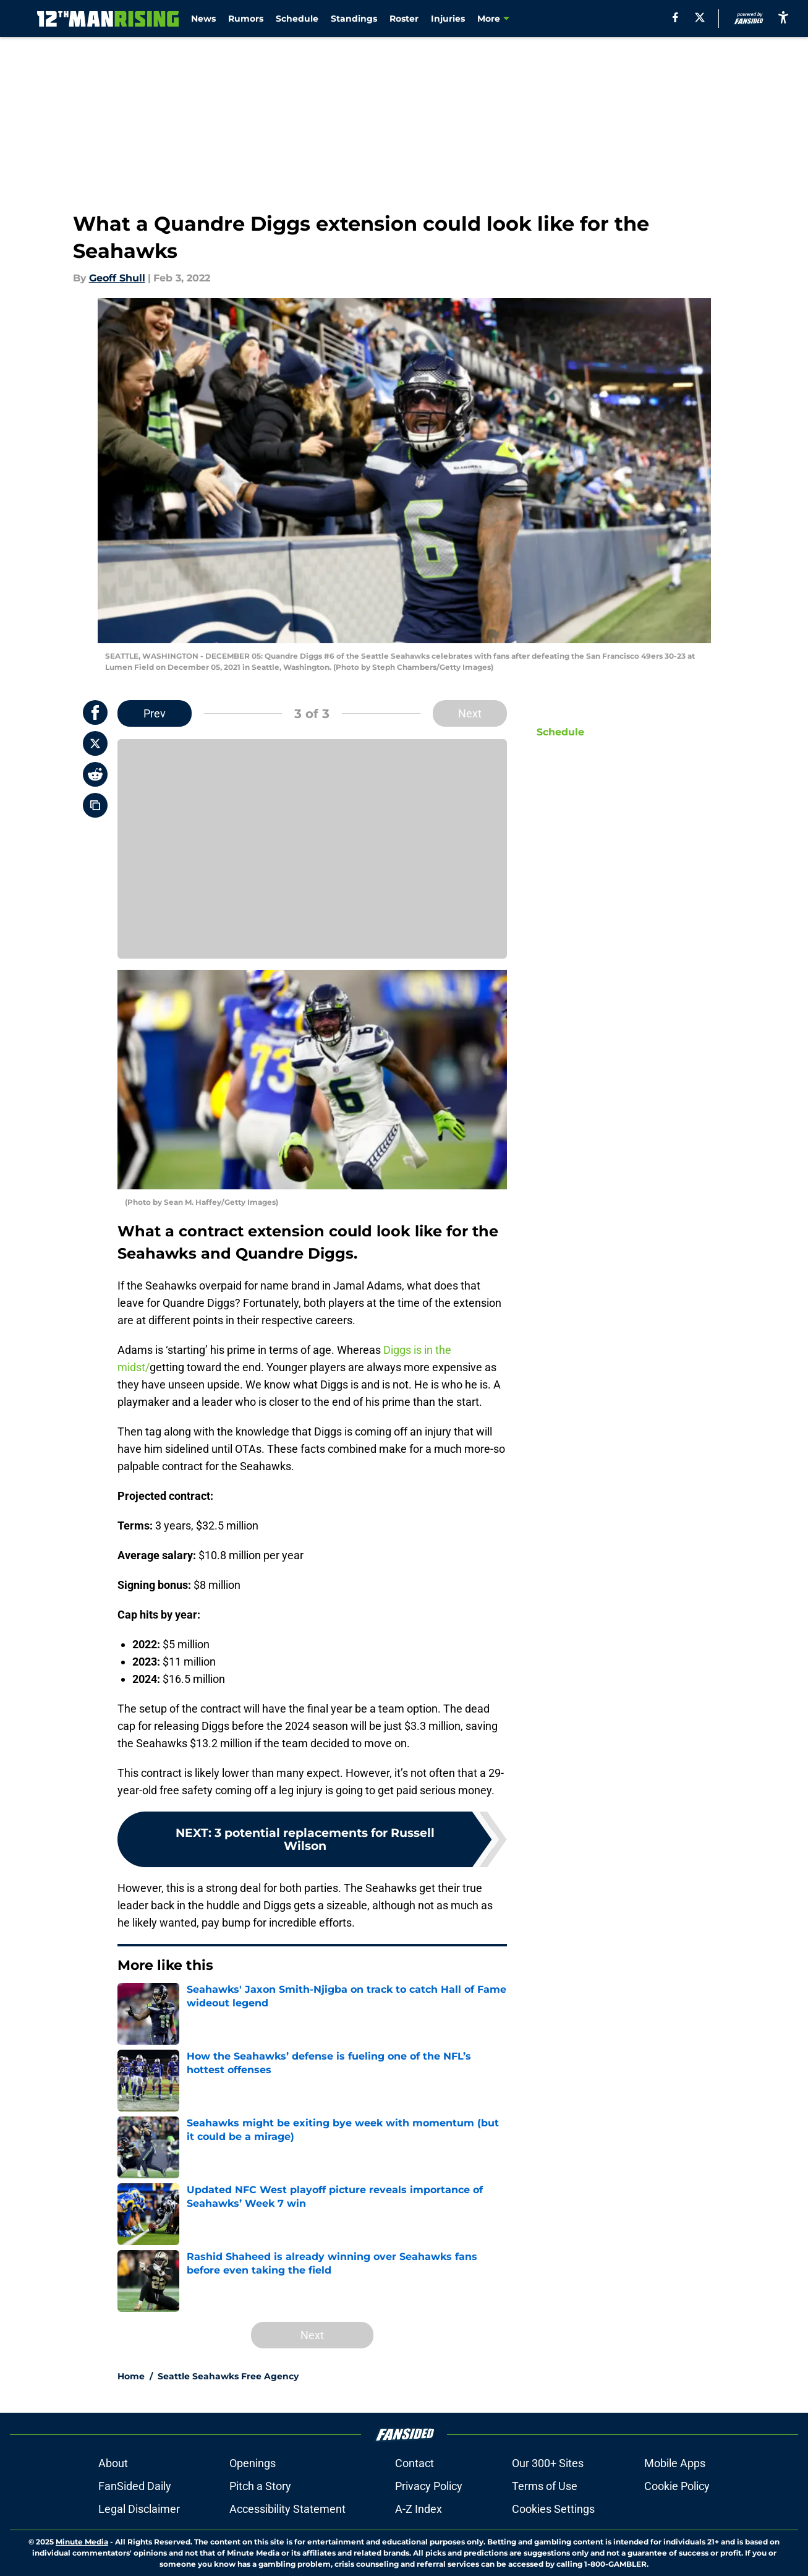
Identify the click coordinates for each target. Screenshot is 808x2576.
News (203, 18)
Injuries (448, 18)
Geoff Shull (117, 278)
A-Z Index (418, 2508)
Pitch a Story (260, 2486)
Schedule (297, 18)
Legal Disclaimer (139, 2508)
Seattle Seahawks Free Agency (228, 2376)
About (113, 2463)
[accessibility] (783, 17)
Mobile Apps (674, 2463)
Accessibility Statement (287, 2508)
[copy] (95, 805)
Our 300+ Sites (548, 2463)
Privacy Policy (428, 2486)
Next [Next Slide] (470, 713)
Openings (252, 2463)
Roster (404, 18)
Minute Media (82, 2541)
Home (131, 2376)
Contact (414, 2463)
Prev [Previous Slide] (154, 713)
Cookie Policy (677, 2486)
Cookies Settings (553, 2508)
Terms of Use (544, 2486)
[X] (700, 17)
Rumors (245, 18)
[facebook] (675, 17)
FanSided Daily (134, 2486)
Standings (354, 18)
